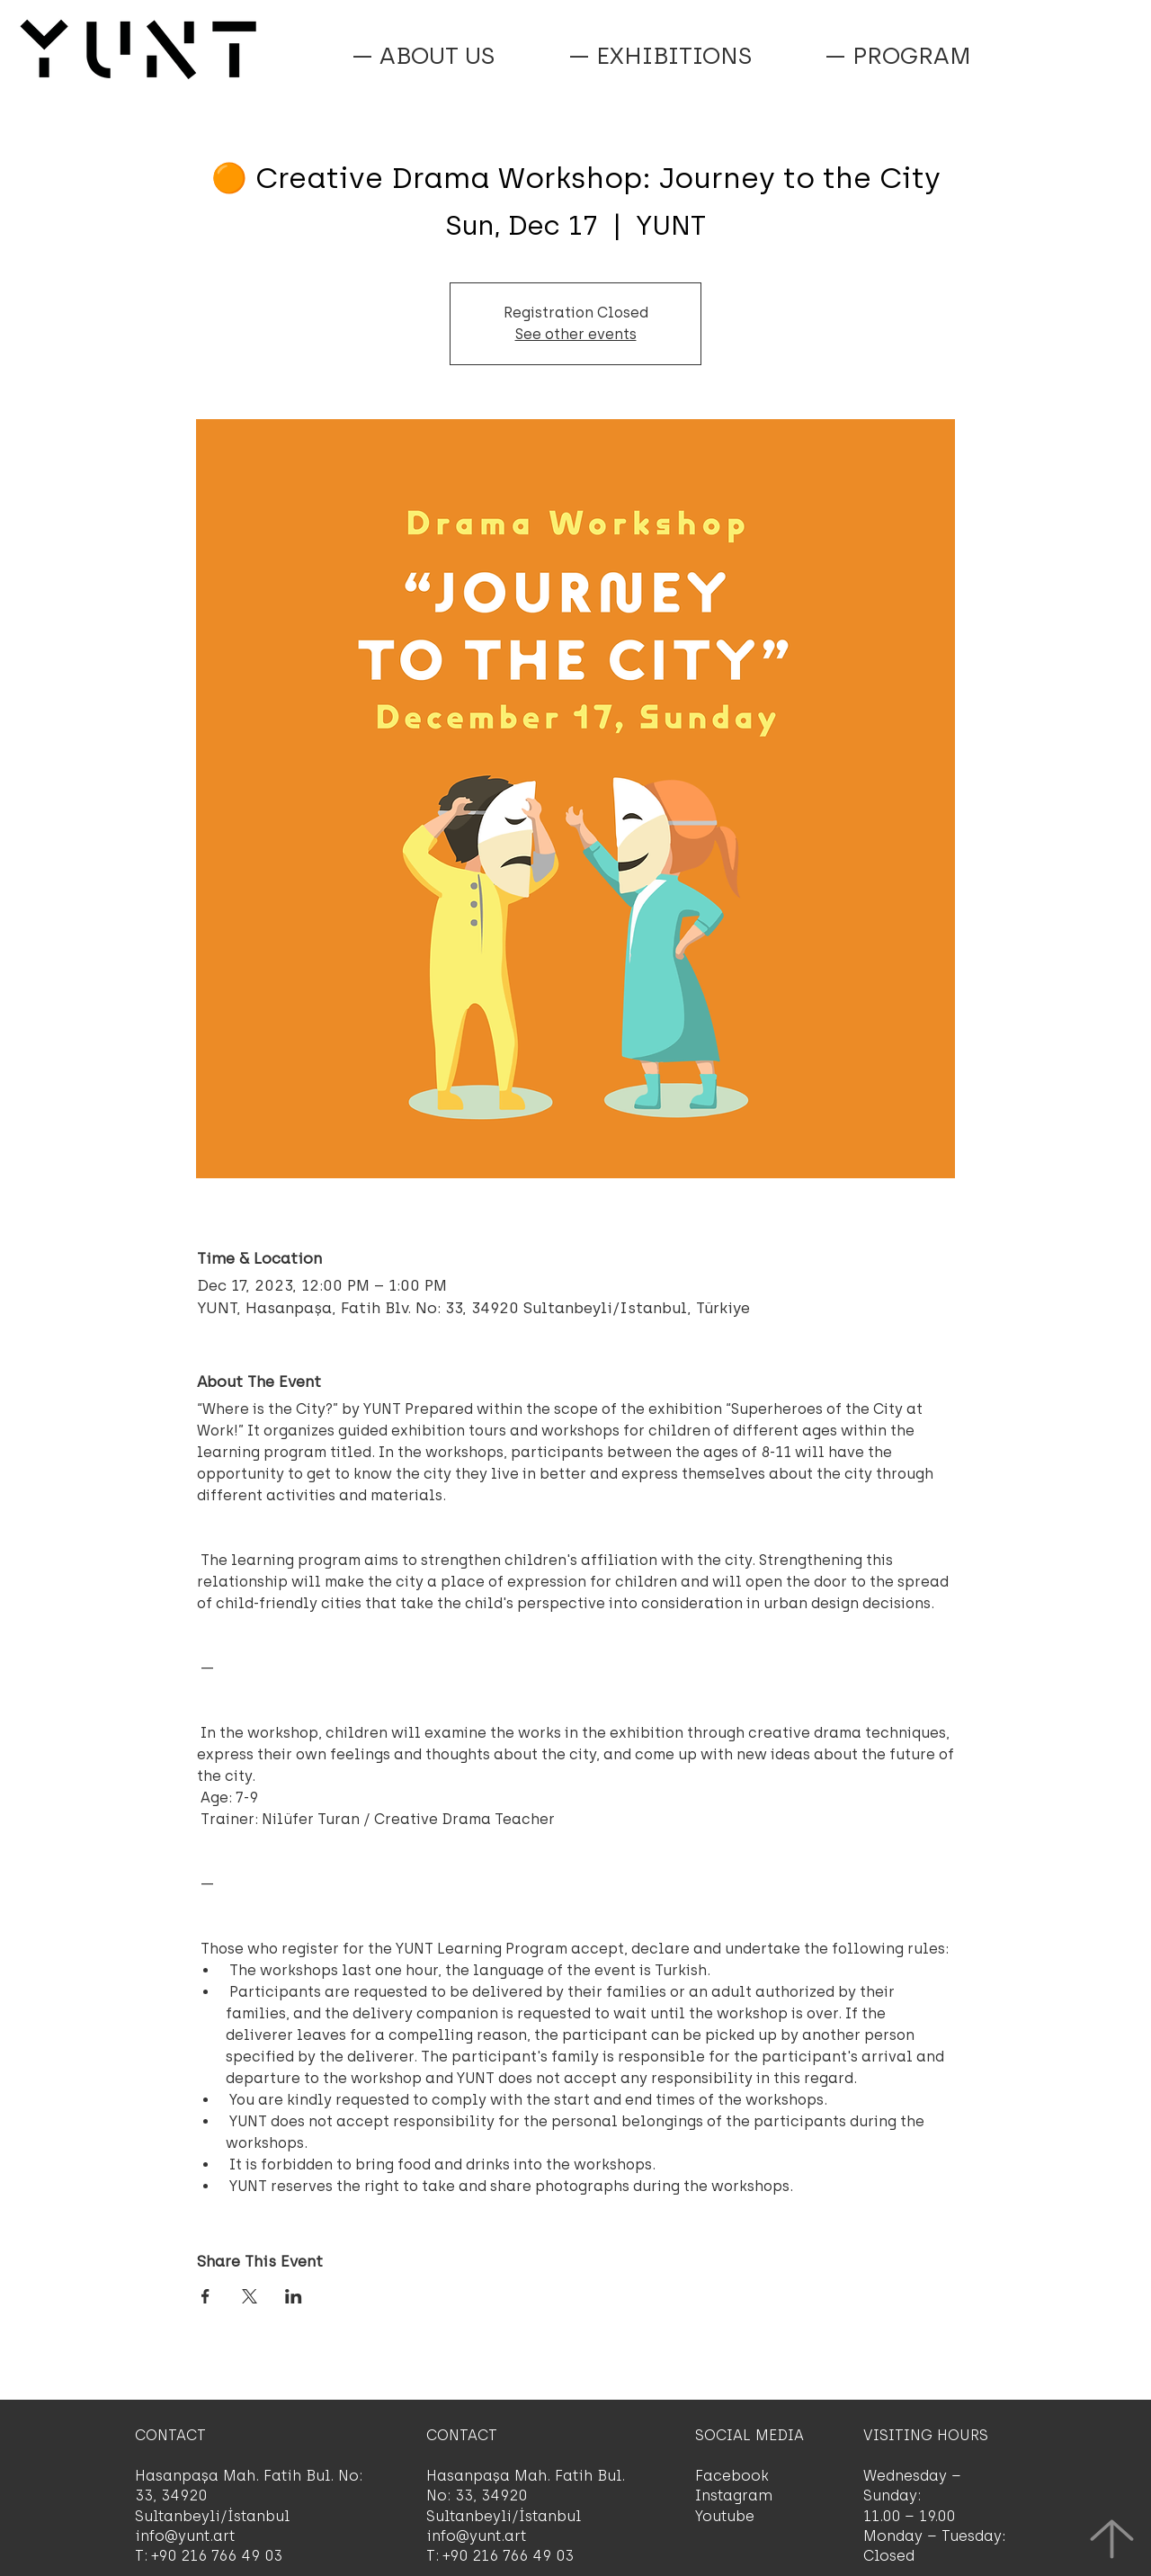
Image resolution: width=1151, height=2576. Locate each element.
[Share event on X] (249, 2296)
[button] (897, 56)
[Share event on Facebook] (205, 2296)
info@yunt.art (185, 2536)
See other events (576, 334)
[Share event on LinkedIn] (293, 2296)
